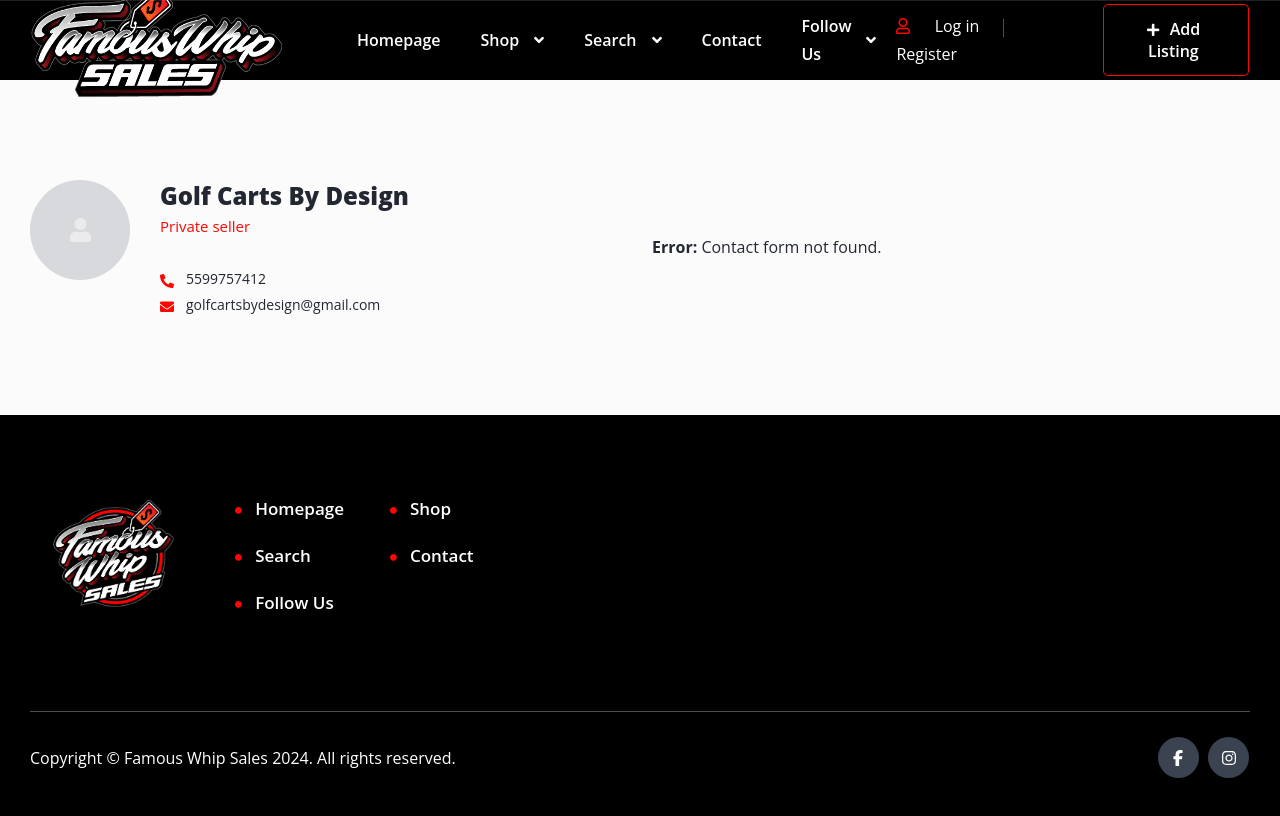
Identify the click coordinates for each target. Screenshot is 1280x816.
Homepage (399, 40)
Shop (500, 40)
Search (610, 40)
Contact (732, 40)
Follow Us (826, 40)
